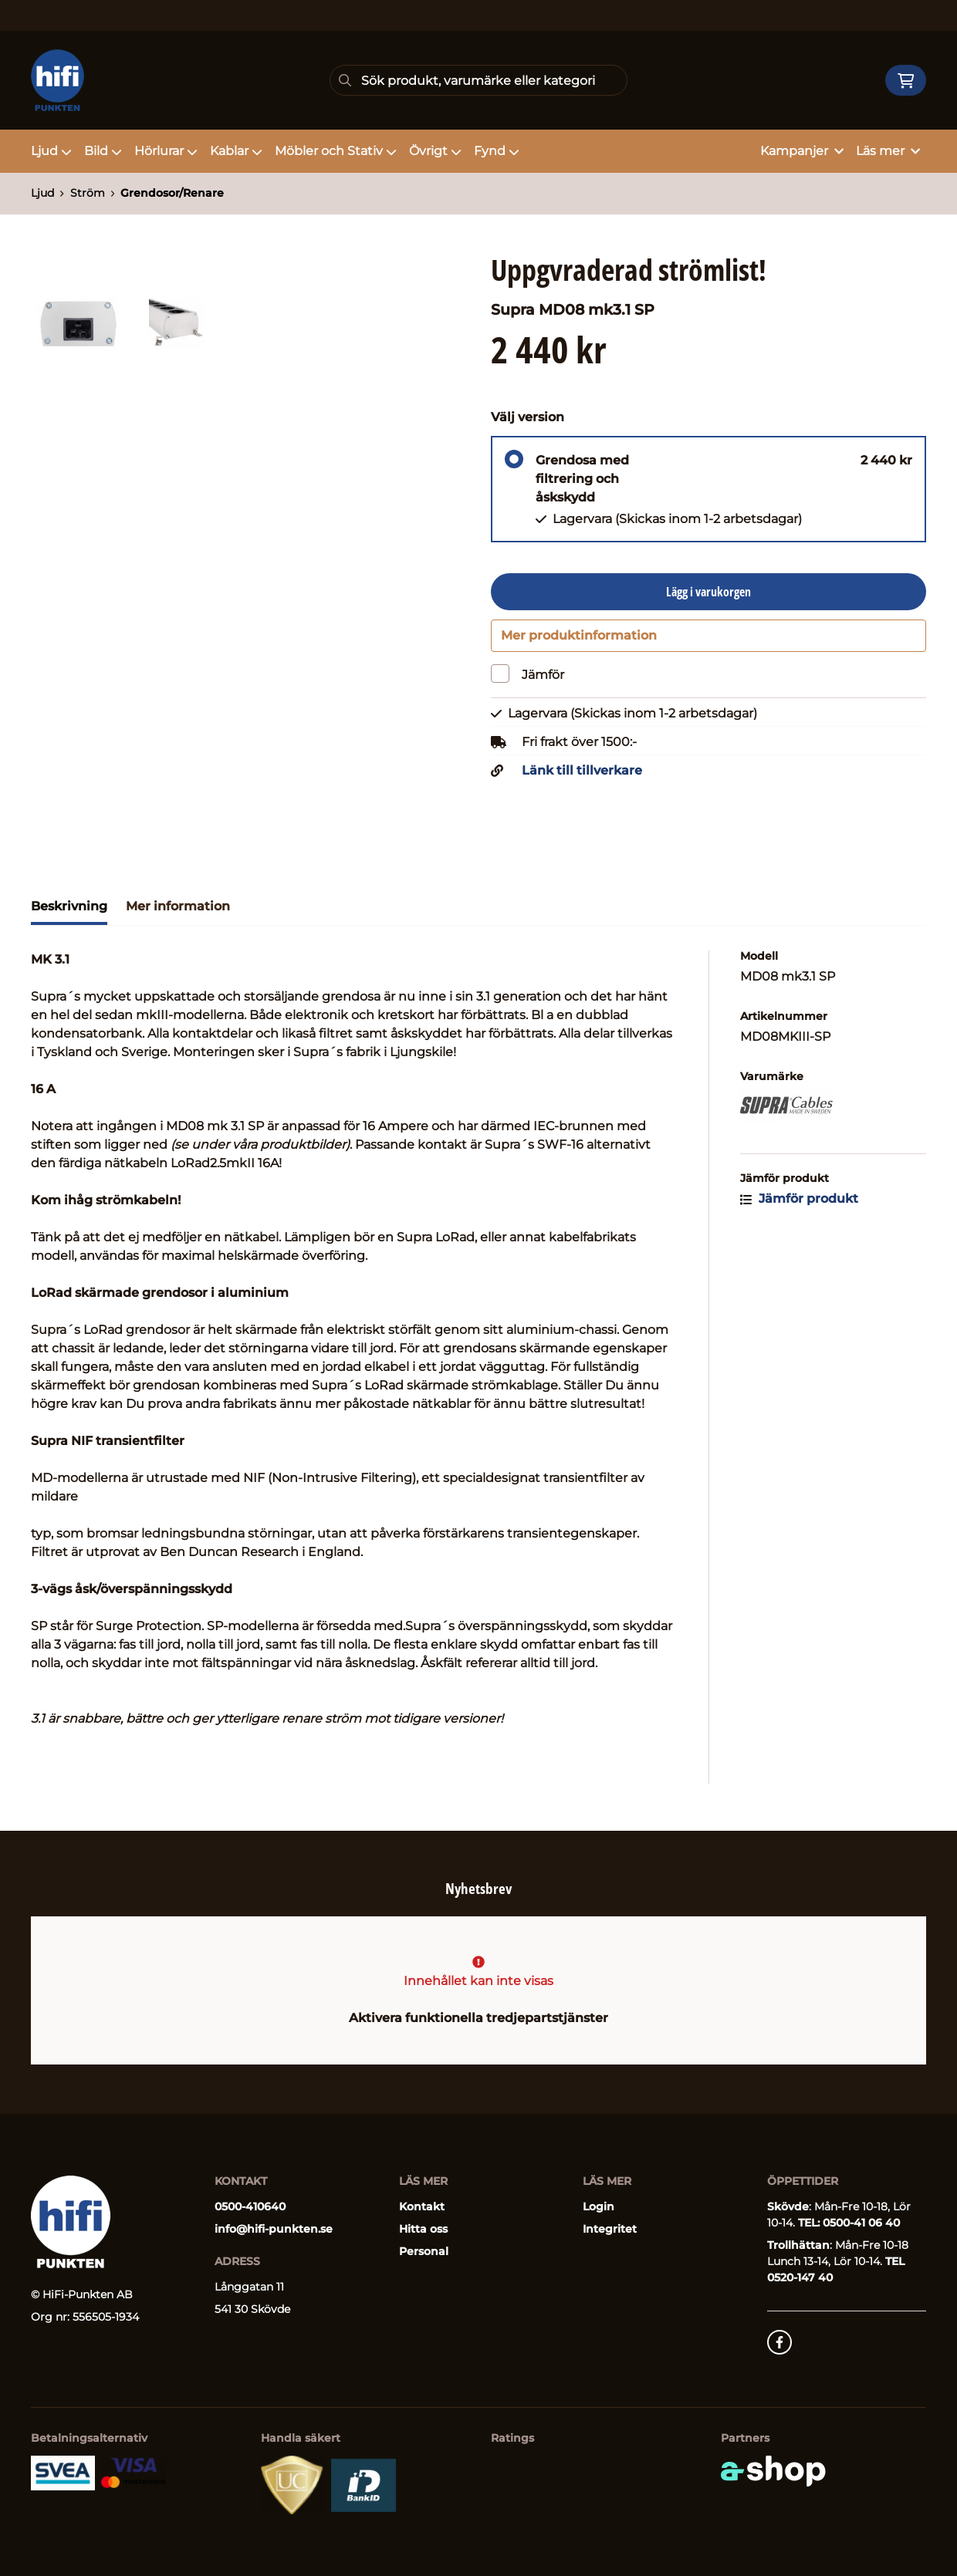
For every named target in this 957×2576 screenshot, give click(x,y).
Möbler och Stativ (336, 150)
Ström (87, 193)
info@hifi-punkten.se (274, 2229)
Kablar (236, 150)
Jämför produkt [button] (799, 1207)
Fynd (496, 150)
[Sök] (479, 80)
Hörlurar (166, 150)
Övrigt (435, 150)
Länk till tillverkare (582, 780)
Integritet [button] (610, 2229)
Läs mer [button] (888, 150)
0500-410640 (250, 2206)
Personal (423, 2251)
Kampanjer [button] (802, 150)
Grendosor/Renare (172, 193)
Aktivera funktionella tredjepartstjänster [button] (478, 2017)
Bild (103, 150)
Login (598, 2206)
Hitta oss (423, 2229)
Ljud (51, 150)
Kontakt (422, 2206)
